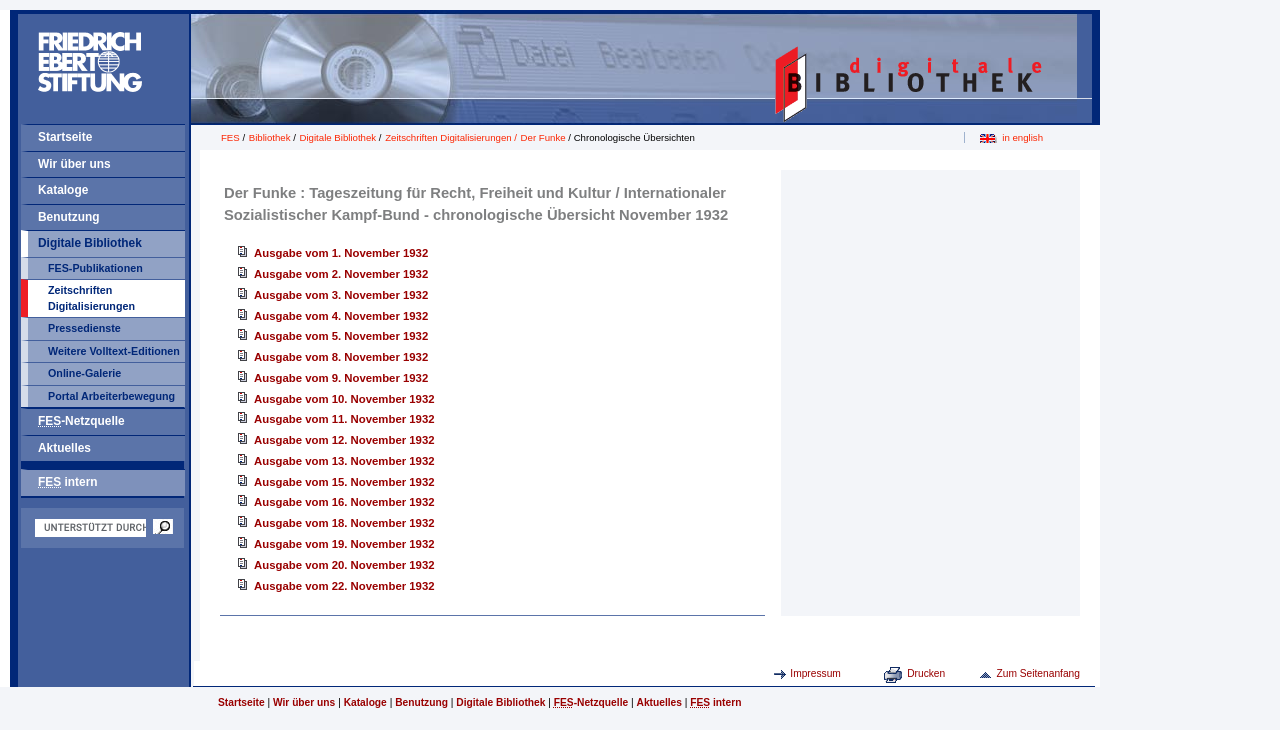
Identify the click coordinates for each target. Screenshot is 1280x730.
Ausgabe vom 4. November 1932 (341, 316)
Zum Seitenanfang (1038, 673)
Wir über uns (74, 164)
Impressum (815, 673)
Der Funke (543, 137)
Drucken (926, 673)
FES (230, 137)
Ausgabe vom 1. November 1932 (341, 253)
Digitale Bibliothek (90, 243)
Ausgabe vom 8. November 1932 (341, 357)
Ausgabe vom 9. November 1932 (341, 378)
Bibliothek (270, 137)
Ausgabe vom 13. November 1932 (344, 461)
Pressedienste (84, 328)
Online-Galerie (84, 373)
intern (68, 482)
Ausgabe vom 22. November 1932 (344, 586)
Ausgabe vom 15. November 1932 (344, 482)
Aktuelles (64, 448)
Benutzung (69, 217)
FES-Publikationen (95, 268)
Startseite (65, 137)
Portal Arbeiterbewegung (111, 396)
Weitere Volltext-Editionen (114, 351)
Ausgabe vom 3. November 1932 (341, 295)
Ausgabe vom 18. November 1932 (344, 523)
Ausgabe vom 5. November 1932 (341, 336)
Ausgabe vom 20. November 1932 (344, 565)
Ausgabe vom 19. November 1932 (344, 544)
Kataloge (63, 190)
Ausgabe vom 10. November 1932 (344, 399)
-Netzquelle (81, 421)
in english (1022, 137)
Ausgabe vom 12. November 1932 (344, 440)
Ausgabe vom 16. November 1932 (344, 502)
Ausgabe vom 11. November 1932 (344, 419)
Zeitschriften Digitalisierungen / (452, 137)
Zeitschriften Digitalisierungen (91, 298)
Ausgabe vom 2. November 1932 (341, 274)
